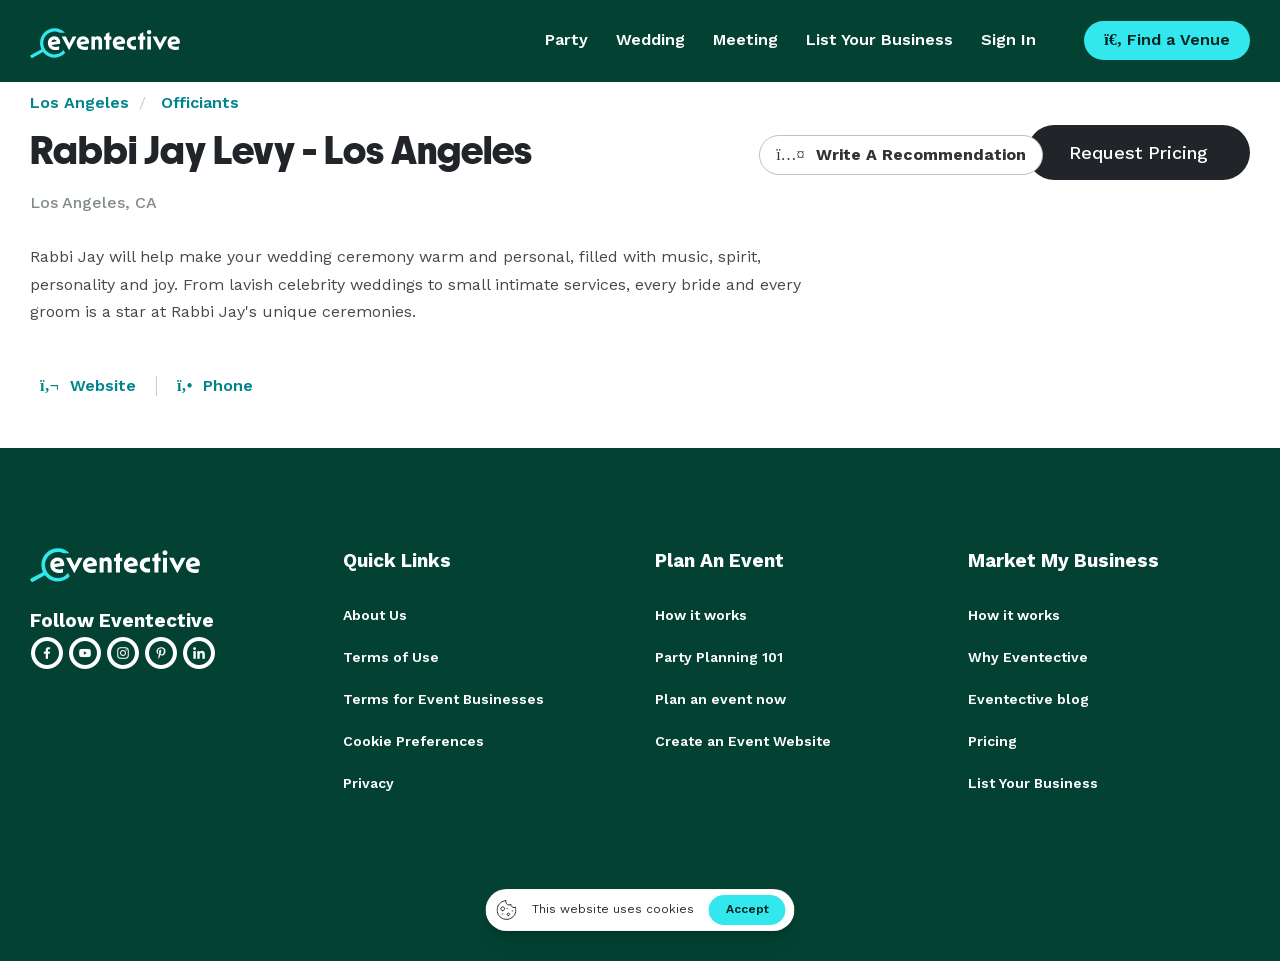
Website (88, 385)
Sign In (1008, 39)
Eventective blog (1028, 699)
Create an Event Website (743, 741)
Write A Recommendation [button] (900, 154)
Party (566, 39)
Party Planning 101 (719, 657)
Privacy (368, 783)
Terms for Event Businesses (443, 699)
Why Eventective (1028, 657)
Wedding (650, 39)
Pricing (992, 741)
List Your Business (879, 39)
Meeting (745, 39)
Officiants (200, 102)
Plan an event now (720, 699)
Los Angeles (79, 102)
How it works (701, 615)
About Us (375, 615)
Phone (215, 385)
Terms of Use (391, 657)
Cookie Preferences (413, 741)
